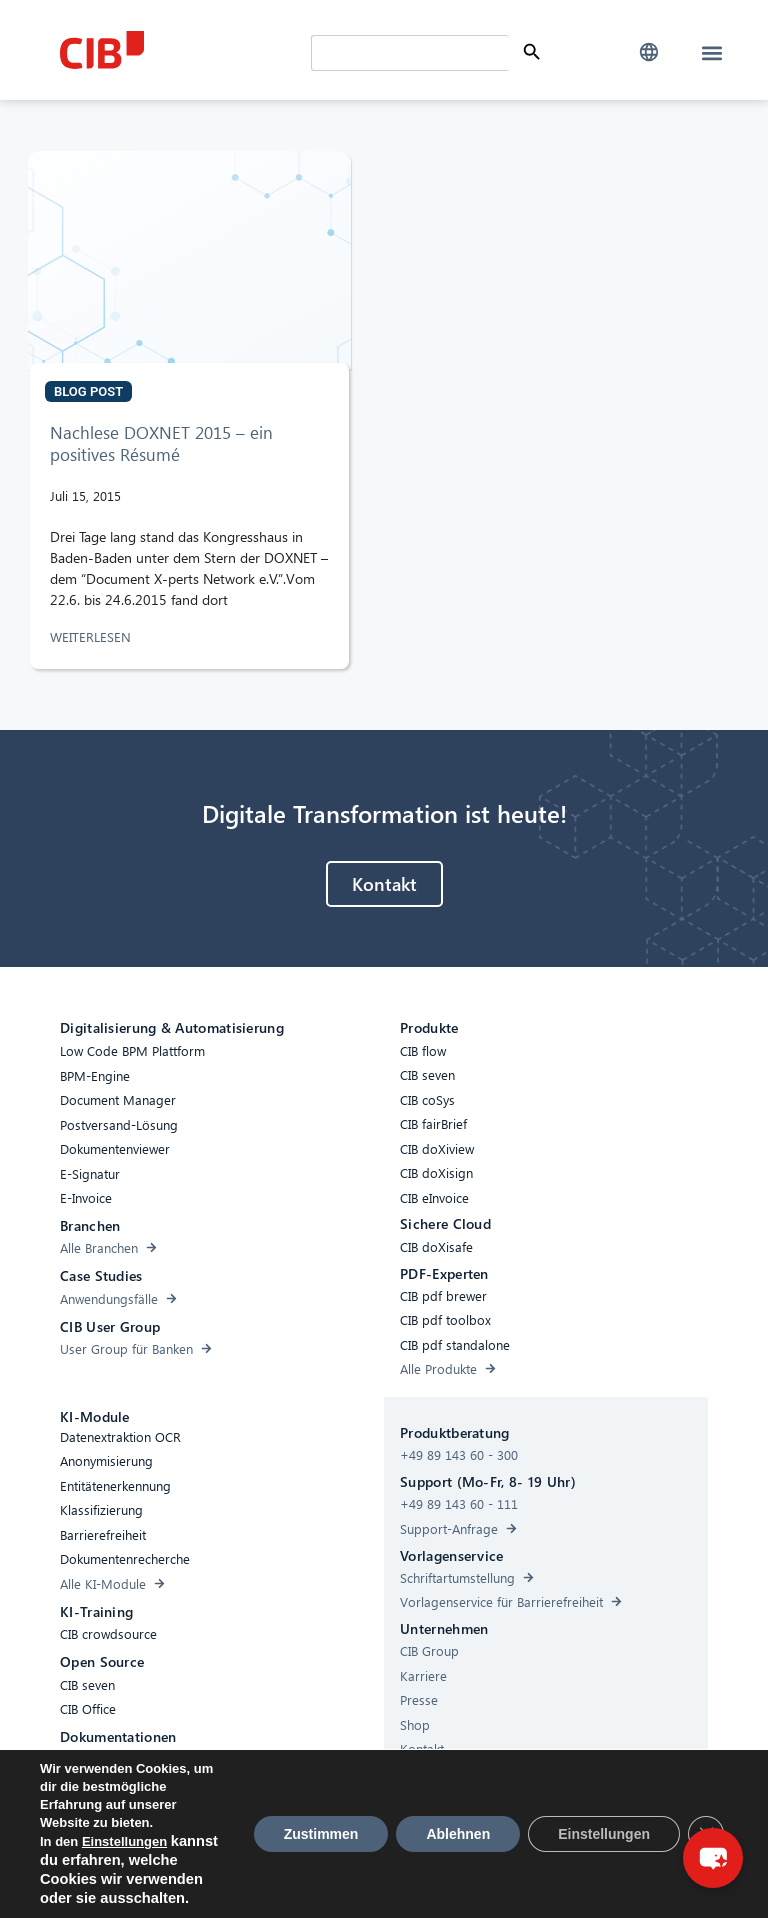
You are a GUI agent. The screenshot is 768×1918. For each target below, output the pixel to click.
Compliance (236, 1879)
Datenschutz (391, 1879)
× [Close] (734, 1775)
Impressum (478, 1879)
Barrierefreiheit (139, 1879)
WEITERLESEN (92, 636)
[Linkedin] (557, 1883)
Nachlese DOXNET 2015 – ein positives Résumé (161, 443)
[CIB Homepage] (180, 50)
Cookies (313, 1879)
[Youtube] (597, 1883)
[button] (648, 52)
